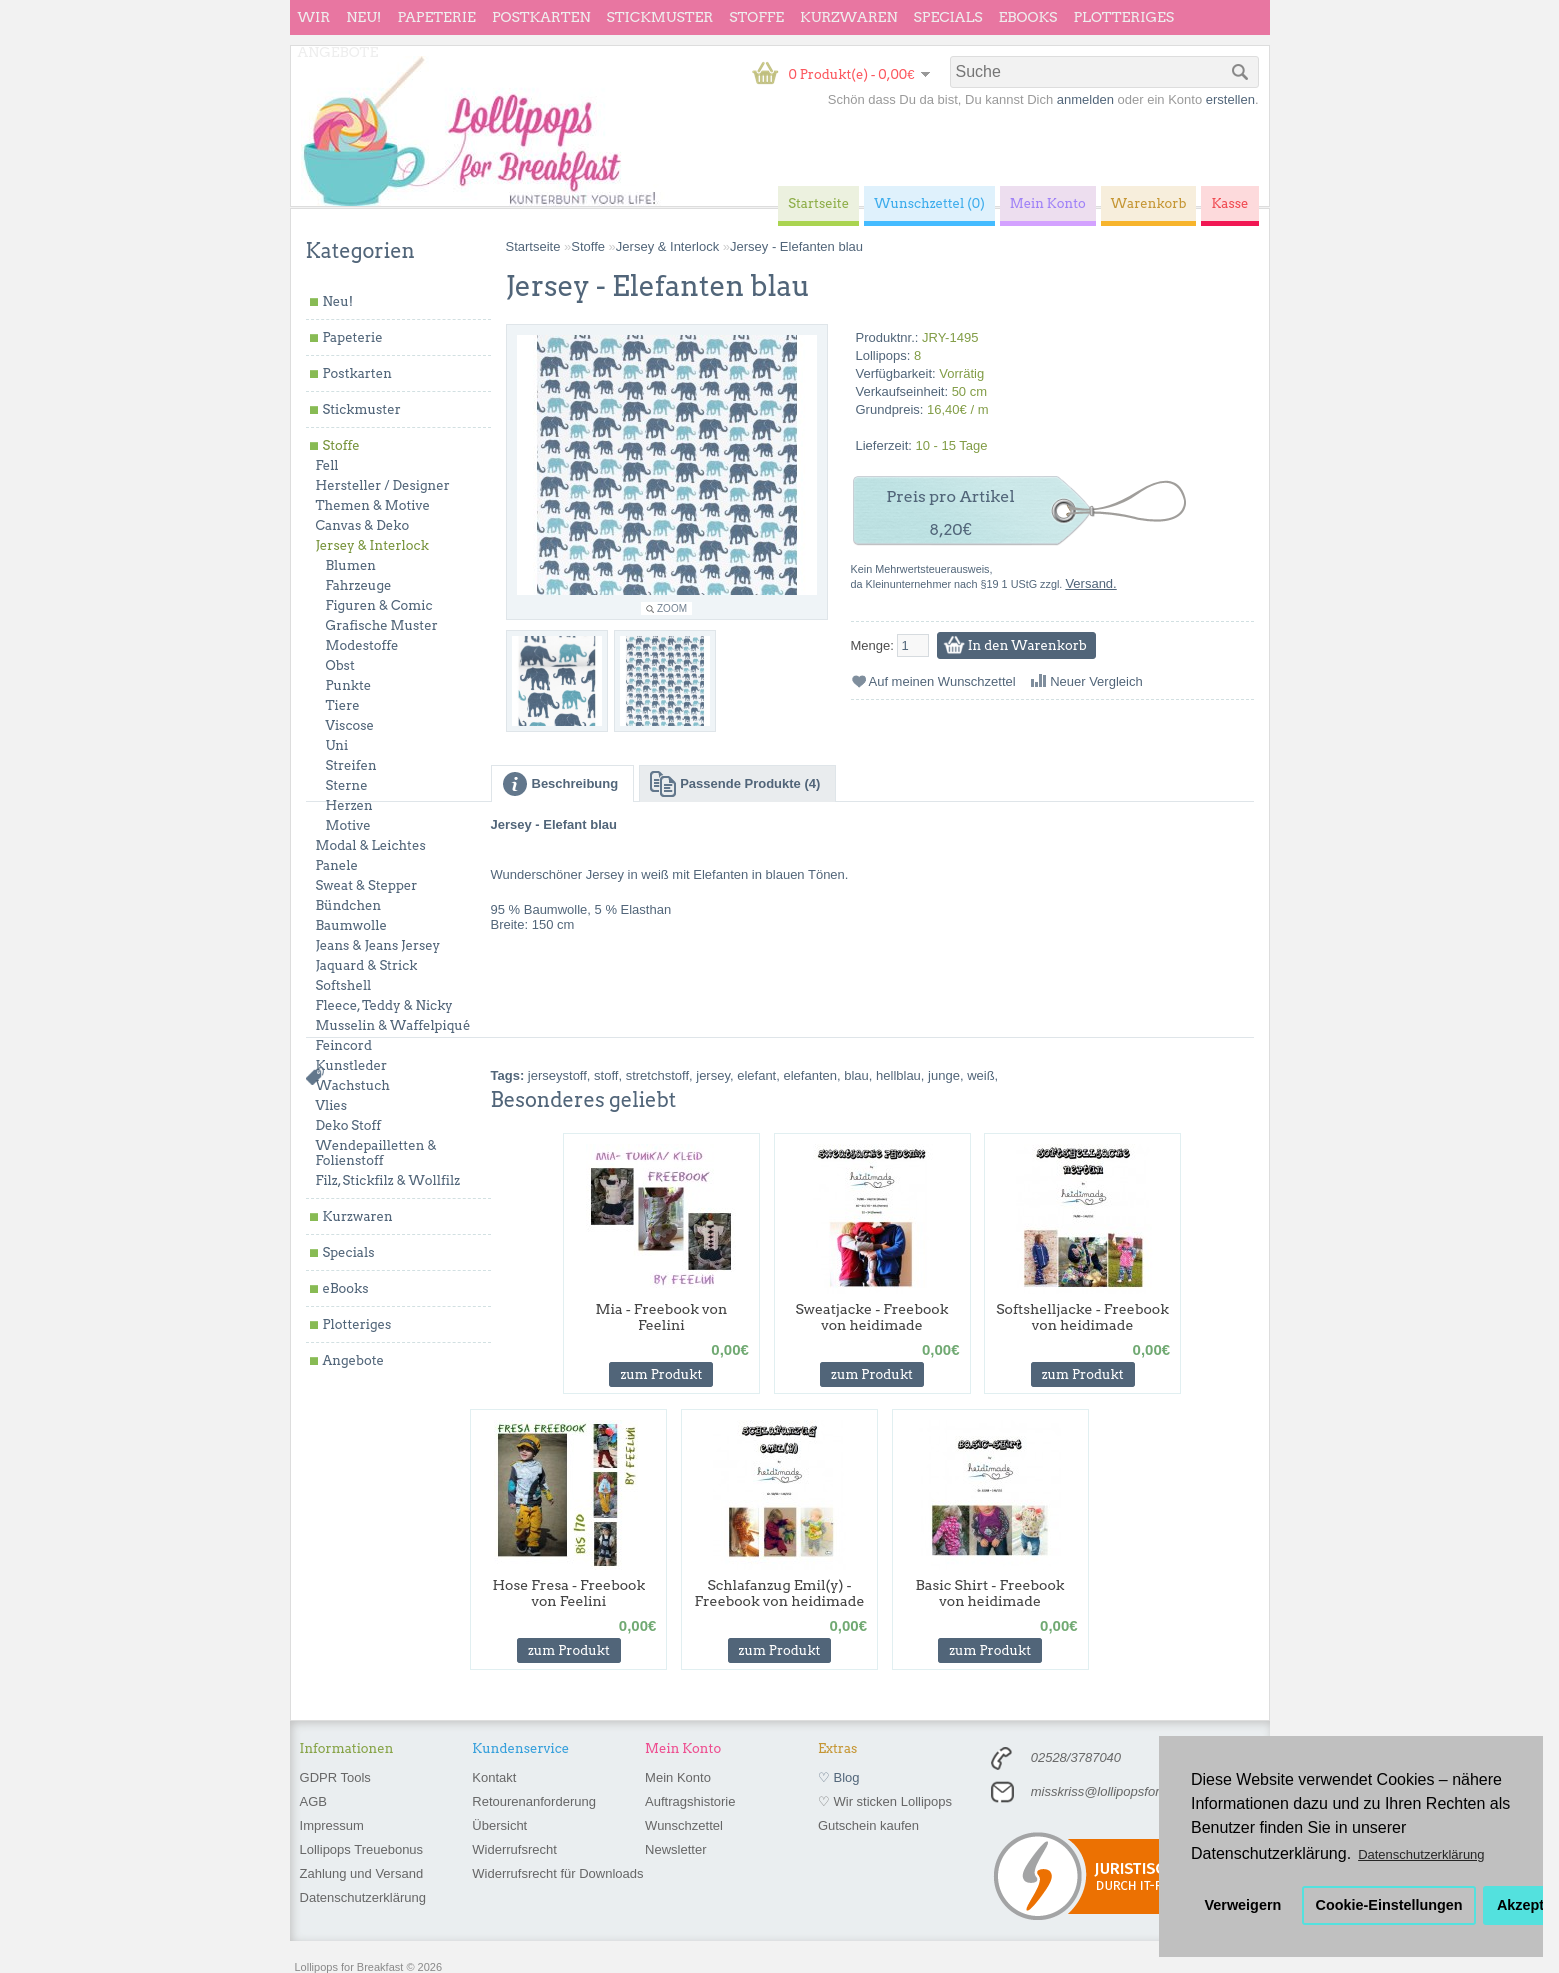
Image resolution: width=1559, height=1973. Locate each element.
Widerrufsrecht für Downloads (557, 1873)
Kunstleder (352, 1065)
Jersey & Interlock (372, 545)
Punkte (349, 685)
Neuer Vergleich (1096, 681)
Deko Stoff (349, 1125)
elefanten (810, 1075)
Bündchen (349, 905)
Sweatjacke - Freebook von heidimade (871, 1317)
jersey (713, 1075)
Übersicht (499, 1825)
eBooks (1028, 17)
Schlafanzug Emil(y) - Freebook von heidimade (780, 1593)
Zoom (672, 608)
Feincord (344, 1045)
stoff (606, 1075)
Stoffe (756, 17)
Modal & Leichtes (371, 845)
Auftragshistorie (690, 1801)
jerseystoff (557, 1075)
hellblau (898, 1075)
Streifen (351, 765)
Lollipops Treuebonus (362, 1849)
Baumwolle (351, 925)
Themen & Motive (373, 505)
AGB (313, 1801)
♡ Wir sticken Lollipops (885, 1801)
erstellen (1230, 99)
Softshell (344, 985)
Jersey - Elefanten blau (796, 246)
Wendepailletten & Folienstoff (376, 1153)
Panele (337, 865)
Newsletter (675, 1849)
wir (314, 17)
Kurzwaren (848, 17)
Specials (948, 17)
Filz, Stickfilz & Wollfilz (388, 1180)
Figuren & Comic (379, 605)
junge (944, 1075)
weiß (980, 1075)
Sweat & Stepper (367, 885)
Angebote (338, 52)
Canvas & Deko (363, 525)
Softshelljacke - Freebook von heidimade (1082, 1317)
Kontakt (494, 1777)
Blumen (351, 565)
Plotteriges (1123, 17)
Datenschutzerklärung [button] (1421, 1854)
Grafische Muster (382, 625)
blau (856, 1075)
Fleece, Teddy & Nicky (384, 1005)
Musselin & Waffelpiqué (393, 1025)
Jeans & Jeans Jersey (378, 945)
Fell (327, 465)
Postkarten (541, 17)
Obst (340, 665)
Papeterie (436, 17)
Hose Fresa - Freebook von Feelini (568, 1593)
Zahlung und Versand (362, 1873)
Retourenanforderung (534, 1801)
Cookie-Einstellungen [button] (1389, 1905)
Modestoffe (362, 645)
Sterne (347, 785)
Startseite (533, 246)
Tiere (343, 705)
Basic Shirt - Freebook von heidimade (990, 1593)
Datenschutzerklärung (363, 1897)
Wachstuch (353, 1085)
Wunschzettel (684, 1825)
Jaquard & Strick (367, 965)
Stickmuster (659, 17)
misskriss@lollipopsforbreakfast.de (1131, 1791)
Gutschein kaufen (868, 1825)
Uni (337, 745)
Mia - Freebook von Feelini (661, 1317)
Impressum (332, 1825)
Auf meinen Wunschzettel (942, 681)
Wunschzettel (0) (929, 203)
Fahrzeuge (359, 585)
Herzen (349, 805)
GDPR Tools (335, 1777)
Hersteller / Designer (383, 485)
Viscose (350, 725)
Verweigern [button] (1243, 1905)
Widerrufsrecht (514, 1849)
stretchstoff (657, 1075)
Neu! (363, 17)
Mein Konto (678, 1777)
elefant (756, 1075)
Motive (348, 825)
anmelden (1085, 99)
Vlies (332, 1105)
